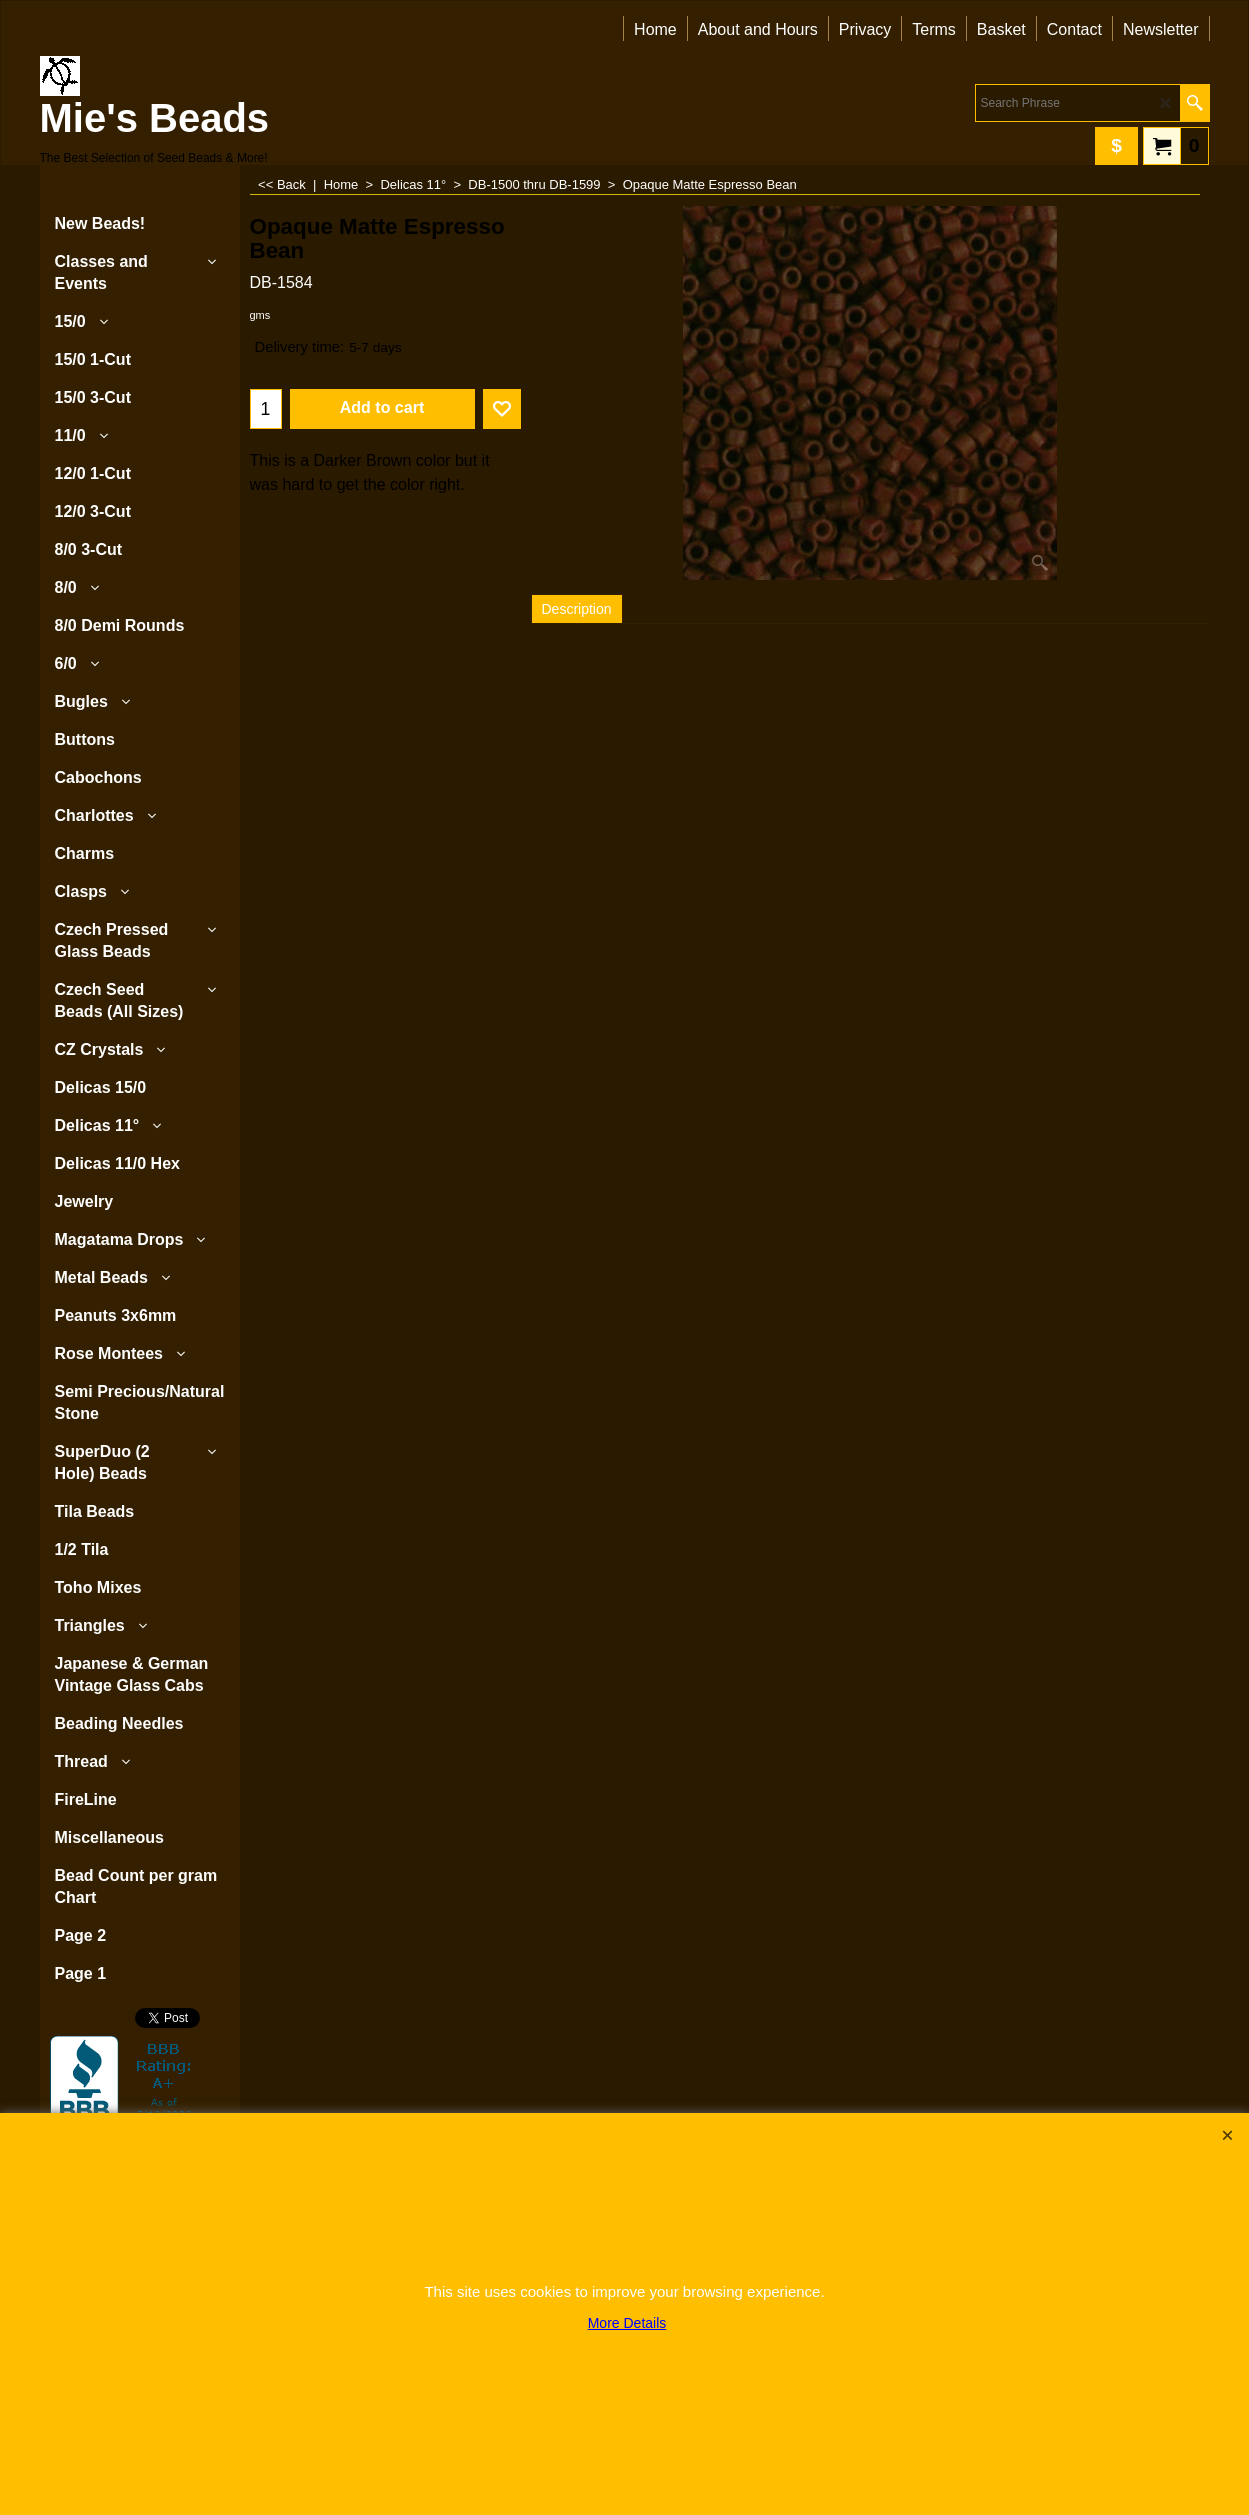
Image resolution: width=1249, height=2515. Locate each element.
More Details (627, 2323)
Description (577, 609)
